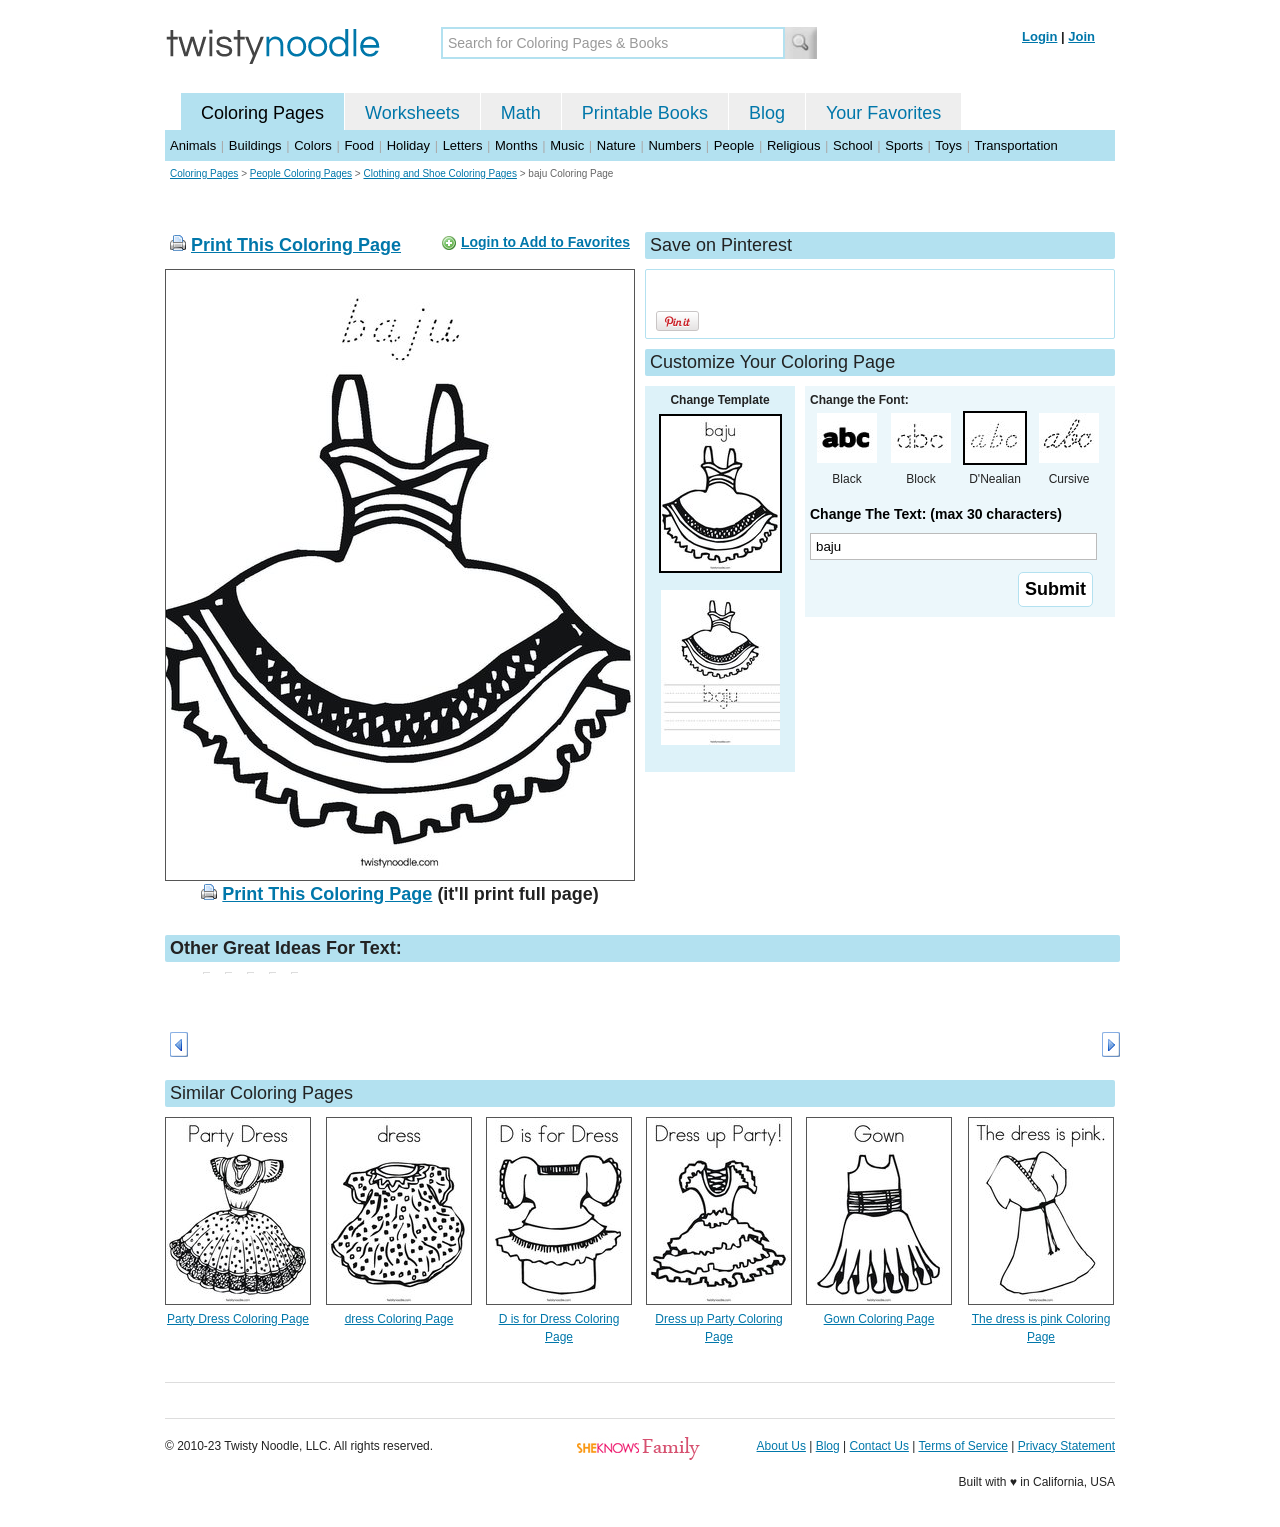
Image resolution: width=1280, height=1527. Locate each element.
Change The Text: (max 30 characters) (936, 514)
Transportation (1015, 145)
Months (516, 145)
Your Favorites (883, 113)
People (734, 145)
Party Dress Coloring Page (238, 1319)
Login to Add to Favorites (545, 242)
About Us (781, 1446)
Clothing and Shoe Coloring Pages (439, 173)
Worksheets (412, 113)
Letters (463, 145)
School (853, 145)
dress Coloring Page (399, 1319)
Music (567, 145)
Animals (193, 145)
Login (1039, 36)
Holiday (408, 145)
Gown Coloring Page (879, 1319)
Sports (904, 145)
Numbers (674, 145)
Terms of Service (962, 1446)
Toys (948, 145)
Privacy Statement (1066, 1446)
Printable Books (645, 113)
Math (521, 113)
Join (1081, 36)
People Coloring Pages (301, 173)
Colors (313, 145)
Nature (616, 145)
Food (359, 145)
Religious (793, 145)
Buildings (255, 145)
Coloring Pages (262, 113)
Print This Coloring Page (296, 245)
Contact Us (879, 1446)
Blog (767, 113)
